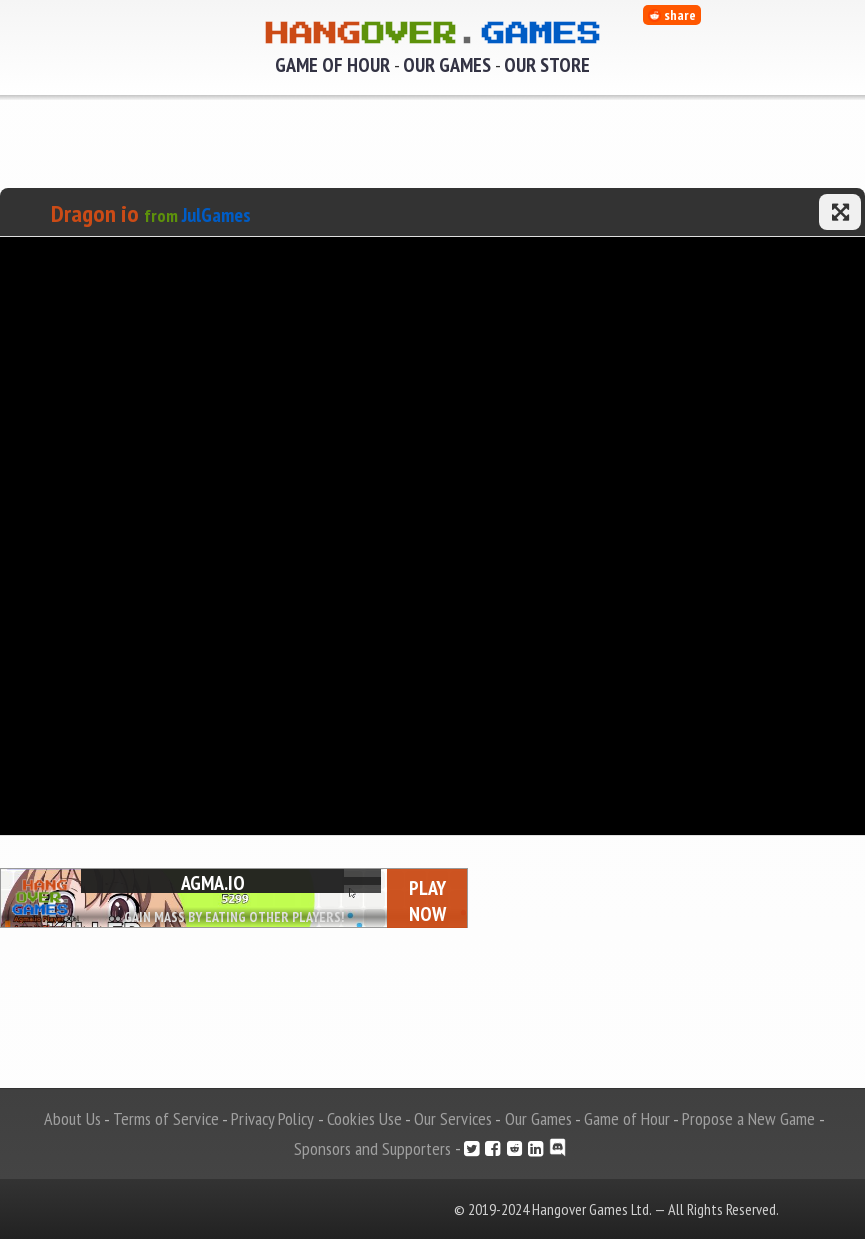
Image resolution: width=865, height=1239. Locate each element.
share (672, 15)
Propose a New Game (748, 1118)
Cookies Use (364, 1118)
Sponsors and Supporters (372, 1148)
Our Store (547, 65)
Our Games (447, 65)
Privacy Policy (272, 1118)
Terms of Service (166, 1118)
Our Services (453, 1118)
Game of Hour (332, 65)
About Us (72, 1118)
